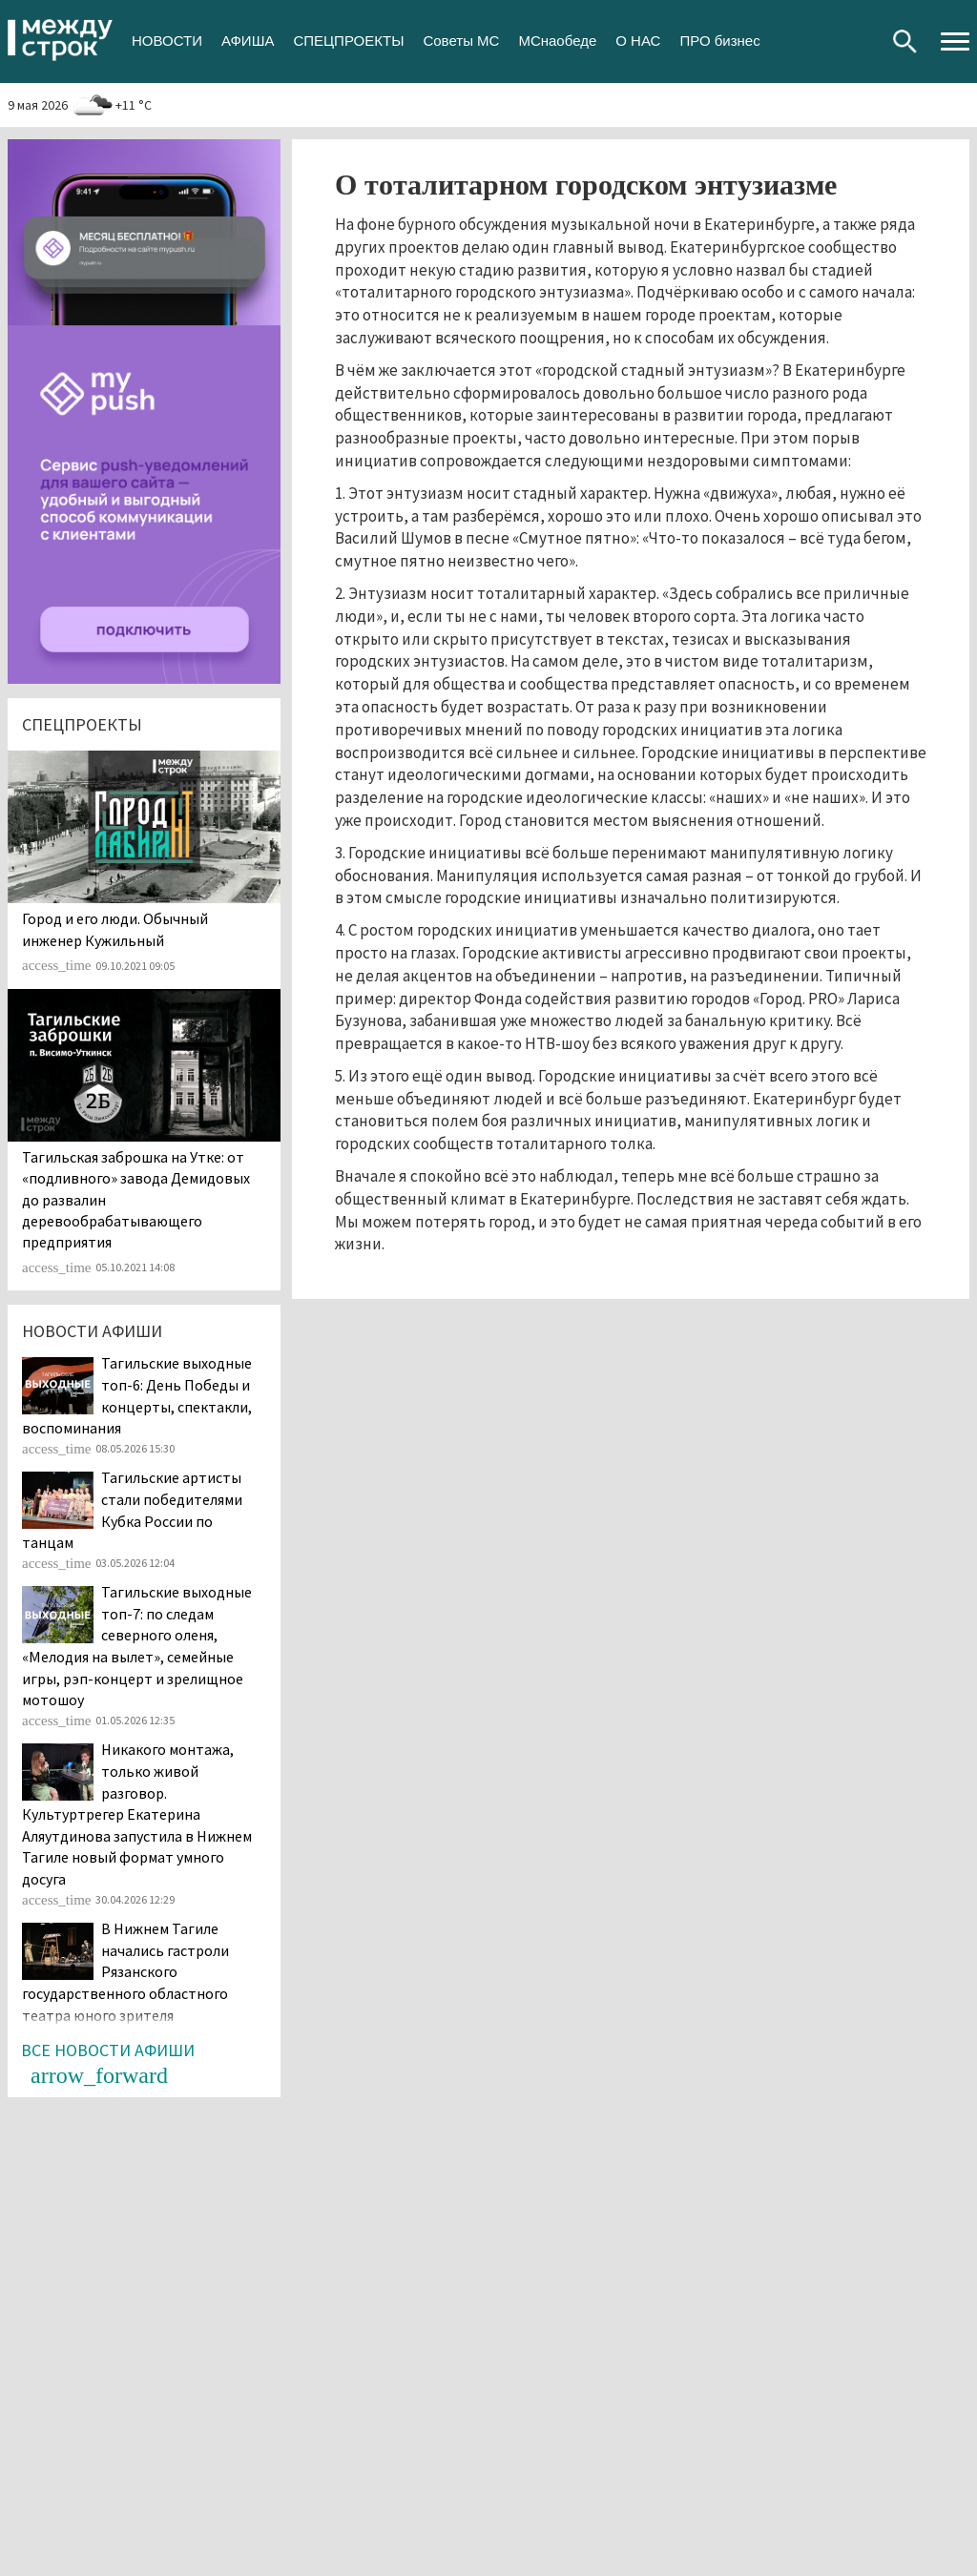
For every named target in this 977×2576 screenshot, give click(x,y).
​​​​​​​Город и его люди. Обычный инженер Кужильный (115, 929)
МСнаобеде (557, 40)
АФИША (247, 40)
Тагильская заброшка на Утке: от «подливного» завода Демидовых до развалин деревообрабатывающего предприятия (136, 1199)
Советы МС (461, 40)
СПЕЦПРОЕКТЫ (348, 40)
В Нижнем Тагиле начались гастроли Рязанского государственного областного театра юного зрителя (125, 1971)
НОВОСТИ (167, 40)
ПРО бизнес (719, 40)
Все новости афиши (108, 2050)
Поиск (905, 41)
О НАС (637, 40)
